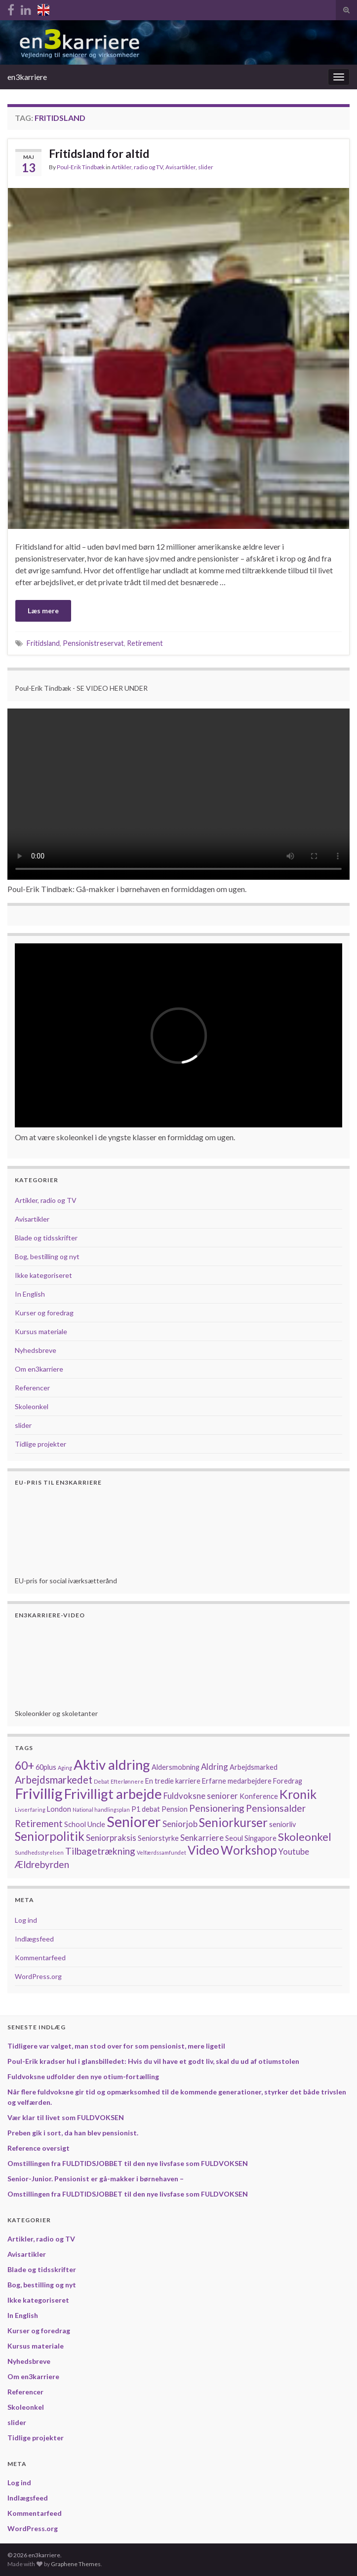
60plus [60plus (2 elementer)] (46, 1767)
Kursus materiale (41, 1331)
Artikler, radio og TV (137, 167)
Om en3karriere (39, 1369)
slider (205, 167)
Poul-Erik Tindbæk (81, 167)
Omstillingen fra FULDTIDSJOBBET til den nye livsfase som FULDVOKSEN (127, 2163)
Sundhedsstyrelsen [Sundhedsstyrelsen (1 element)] (39, 1852)
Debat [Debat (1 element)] (101, 1781)
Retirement (145, 643)
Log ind (26, 1920)
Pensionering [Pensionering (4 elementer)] (216, 1808)
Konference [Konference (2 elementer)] (258, 1796)
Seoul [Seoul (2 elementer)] (234, 1838)
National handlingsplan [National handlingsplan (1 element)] (101, 1809)
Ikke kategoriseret (43, 1275)
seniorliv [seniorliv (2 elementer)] (282, 1824)
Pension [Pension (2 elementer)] (174, 1809)
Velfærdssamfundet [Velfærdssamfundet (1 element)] (161, 1852)
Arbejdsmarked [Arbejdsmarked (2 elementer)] (254, 1767)
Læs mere (43, 610)
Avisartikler (180, 167)
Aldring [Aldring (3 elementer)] (214, 1766)
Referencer (32, 1387)
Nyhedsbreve (35, 1350)
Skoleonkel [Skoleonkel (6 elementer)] (304, 1836)
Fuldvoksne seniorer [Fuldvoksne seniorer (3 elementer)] (200, 1796)
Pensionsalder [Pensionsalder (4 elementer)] (276, 1808)
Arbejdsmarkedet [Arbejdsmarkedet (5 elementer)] (53, 1780)
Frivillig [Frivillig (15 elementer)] (39, 1793)
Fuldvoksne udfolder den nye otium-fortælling (83, 2076)
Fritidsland (43, 643)
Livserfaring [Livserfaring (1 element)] (30, 1809)
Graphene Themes (76, 2564)
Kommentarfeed (40, 1957)
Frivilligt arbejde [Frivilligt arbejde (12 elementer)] (113, 1794)
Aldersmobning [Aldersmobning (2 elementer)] (175, 1767)
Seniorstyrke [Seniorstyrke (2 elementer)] (158, 1838)
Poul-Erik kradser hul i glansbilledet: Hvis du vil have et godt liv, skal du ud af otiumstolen (153, 2061)
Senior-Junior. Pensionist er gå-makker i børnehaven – (95, 2178)
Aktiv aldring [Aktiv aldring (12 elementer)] (112, 1764)
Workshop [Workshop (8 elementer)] (249, 1850)
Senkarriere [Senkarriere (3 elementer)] (202, 1837)
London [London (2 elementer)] (59, 1809)
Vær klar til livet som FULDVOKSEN (65, 2117)
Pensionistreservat (93, 643)
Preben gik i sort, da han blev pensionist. (72, 2132)
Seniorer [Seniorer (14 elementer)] (134, 1821)
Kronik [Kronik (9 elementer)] (298, 1794)
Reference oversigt (38, 2148)
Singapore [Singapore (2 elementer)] (260, 1838)
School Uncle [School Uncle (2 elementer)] (84, 1824)
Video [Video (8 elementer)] (203, 1850)
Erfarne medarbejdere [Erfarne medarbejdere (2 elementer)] (237, 1781)
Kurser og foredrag (44, 1312)
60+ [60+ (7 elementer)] (24, 1765)
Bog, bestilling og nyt (47, 1256)
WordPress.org (38, 1976)
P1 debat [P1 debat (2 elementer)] (145, 1809)
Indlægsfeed (34, 1939)
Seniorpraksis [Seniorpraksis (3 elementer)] (111, 1837)
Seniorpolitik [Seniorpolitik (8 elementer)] (49, 1836)
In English (30, 1294)
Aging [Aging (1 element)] (65, 1767)
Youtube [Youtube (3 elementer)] (293, 1851)
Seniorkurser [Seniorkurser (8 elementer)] (233, 1822)
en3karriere (27, 76)
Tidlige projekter (40, 1444)
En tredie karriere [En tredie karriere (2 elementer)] (172, 1781)
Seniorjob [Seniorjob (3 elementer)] (180, 1824)
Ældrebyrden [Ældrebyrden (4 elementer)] (42, 1864)
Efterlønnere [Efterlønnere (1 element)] (127, 1781)
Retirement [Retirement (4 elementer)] (39, 1823)
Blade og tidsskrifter (46, 1237)
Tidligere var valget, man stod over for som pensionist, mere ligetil (116, 2046)
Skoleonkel (31, 1406)
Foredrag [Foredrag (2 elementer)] (287, 1781)
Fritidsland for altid (99, 153)
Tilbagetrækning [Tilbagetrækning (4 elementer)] (100, 1851)
